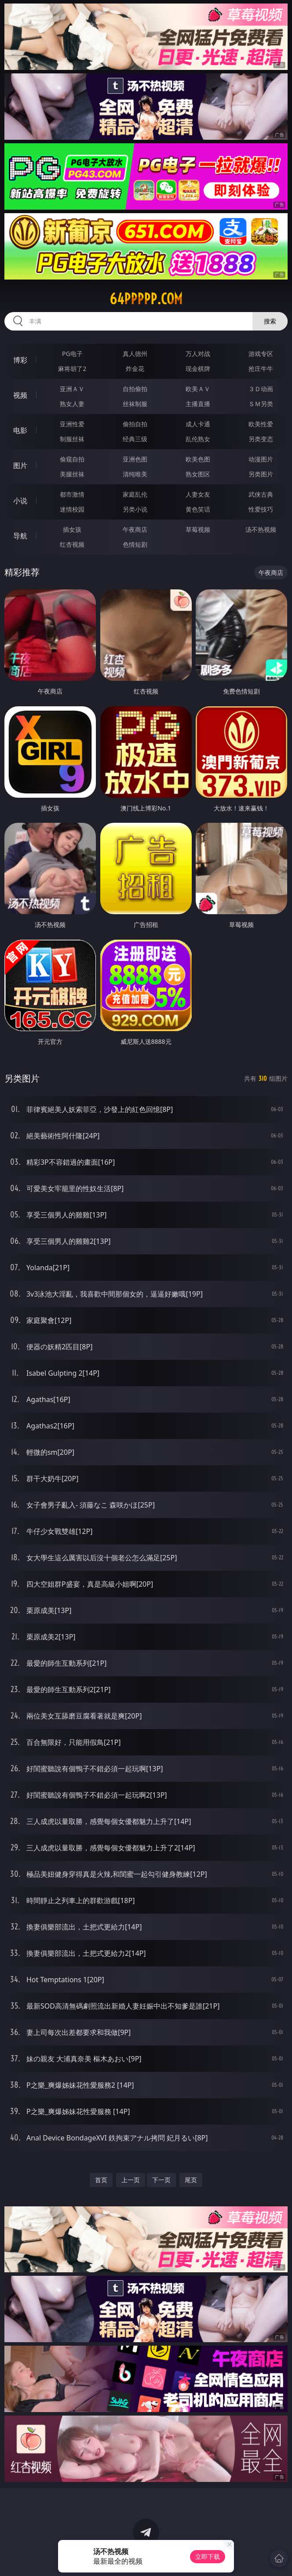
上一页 (130, 2180)
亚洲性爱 (72, 424)
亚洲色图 (135, 459)
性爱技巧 (260, 509)
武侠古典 (260, 494)
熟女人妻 (72, 404)
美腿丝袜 (72, 474)
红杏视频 (72, 544)
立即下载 (207, 2556)
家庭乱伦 (135, 494)
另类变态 (260, 439)
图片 (20, 465)
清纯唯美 (135, 474)
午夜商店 (135, 529)
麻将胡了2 (72, 368)
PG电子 (72, 353)
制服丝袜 (72, 439)
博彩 (20, 360)
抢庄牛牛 (260, 368)
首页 (101, 2180)
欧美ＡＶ (198, 389)
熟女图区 (198, 474)
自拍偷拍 (135, 389)
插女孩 (72, 529)
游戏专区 (260, 353)
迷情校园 (72, 509)
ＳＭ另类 (260, 404)
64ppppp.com (146, 299)
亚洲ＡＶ (72, 389)
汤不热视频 (260, 529)
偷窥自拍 (72, 459)
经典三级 (135, 439)
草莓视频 (198, 529)
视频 (20, 395)
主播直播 (198, 404)
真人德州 (135, 353)
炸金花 (135, 368)
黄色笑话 (198, 509)
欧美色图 (198, 459)
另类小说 (135, 509)
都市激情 (72, 494)
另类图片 (260, 474)
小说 (20, 500)
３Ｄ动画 (260, 389)
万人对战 (198, 353)
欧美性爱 (260, 424)
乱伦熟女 (198, 439)
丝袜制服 (135, 404)
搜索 (270, 321)
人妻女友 (198, 494)
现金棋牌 (198, 368)
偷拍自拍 (135, 424)
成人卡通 (198, 424)
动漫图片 (260, 459)
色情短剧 (135, 544)
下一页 (161, 2180)
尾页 (191, 2180)
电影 (20, 430)
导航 (20, 536)
